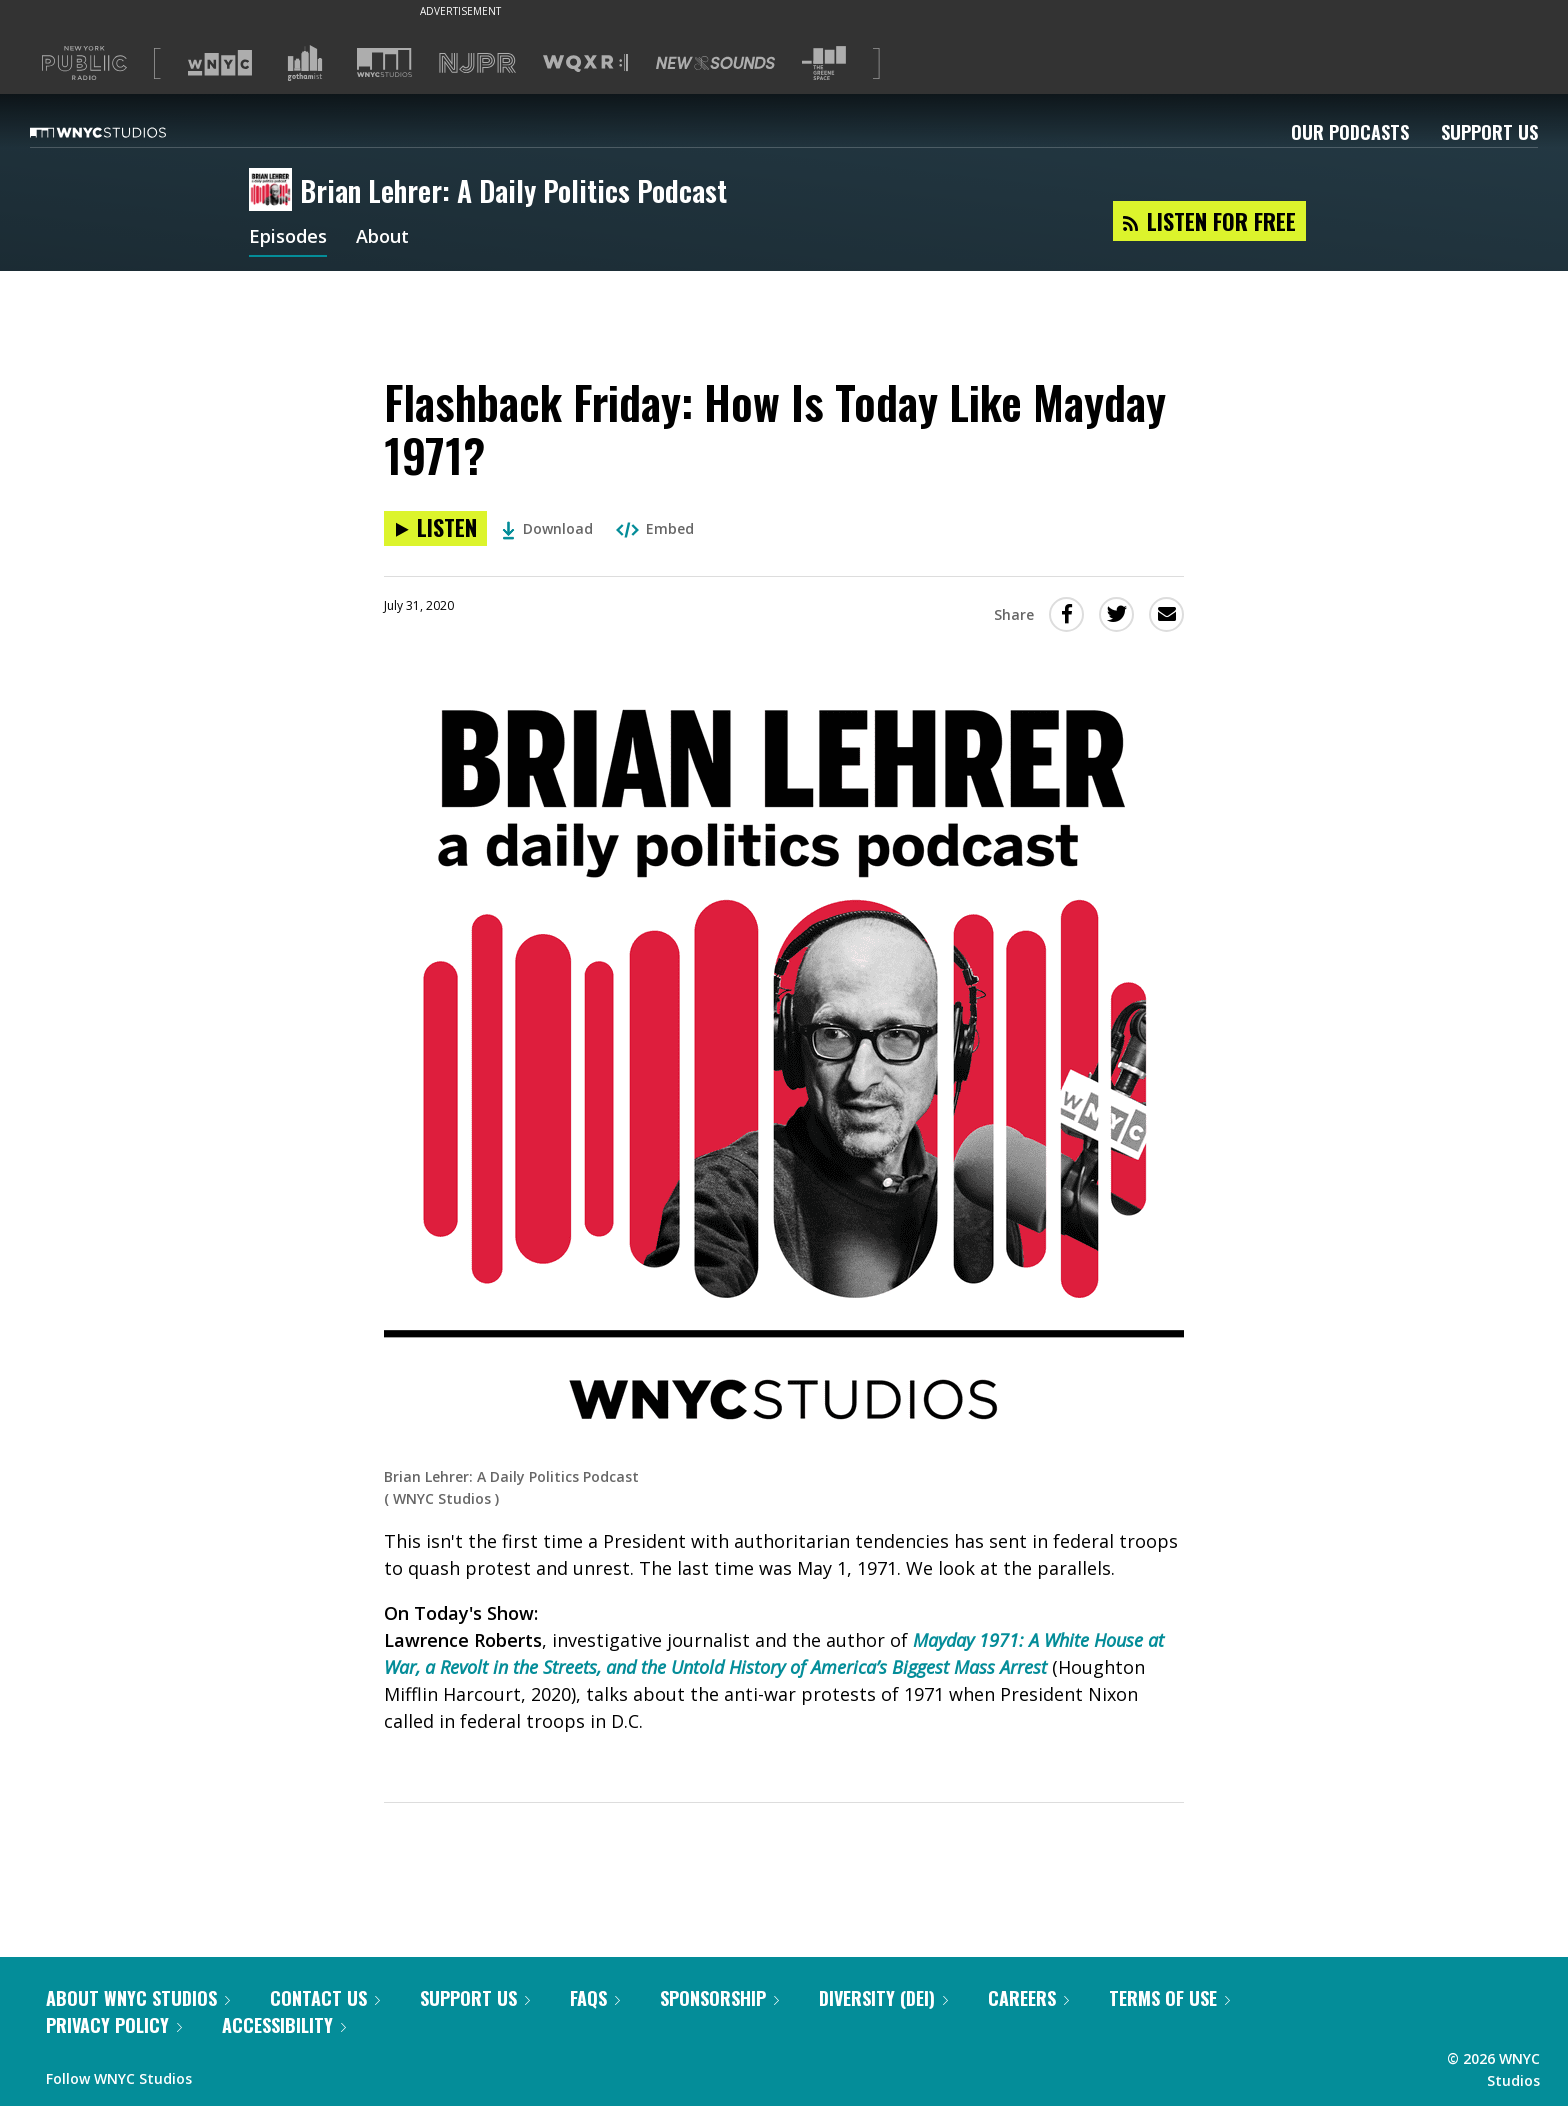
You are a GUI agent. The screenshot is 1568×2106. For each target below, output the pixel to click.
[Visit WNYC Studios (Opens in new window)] (384, 62)
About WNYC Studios (138, 1998)
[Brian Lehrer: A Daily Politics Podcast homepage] (274, 191)
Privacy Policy (114, 2025)
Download (547, 528)
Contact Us (325, 1998)
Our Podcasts (1350, 132)
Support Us (1489, 132)
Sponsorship (719, 1998)
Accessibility (284, 2025)
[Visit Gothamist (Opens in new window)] (305, 63)
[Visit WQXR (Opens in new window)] (585, 63)
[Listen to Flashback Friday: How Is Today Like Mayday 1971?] (435, 528)
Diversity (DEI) (883, 1998)
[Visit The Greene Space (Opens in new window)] (824, 63)
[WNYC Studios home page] (123, 132)
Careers (1028, 1998)
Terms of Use (1169, 1998)
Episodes (288, 238)
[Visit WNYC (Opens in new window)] (220, 63)
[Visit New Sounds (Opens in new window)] (715, 63)
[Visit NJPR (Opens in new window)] (477, 63)
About (382, 238)
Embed (655, 528)
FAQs (595, 1998)
